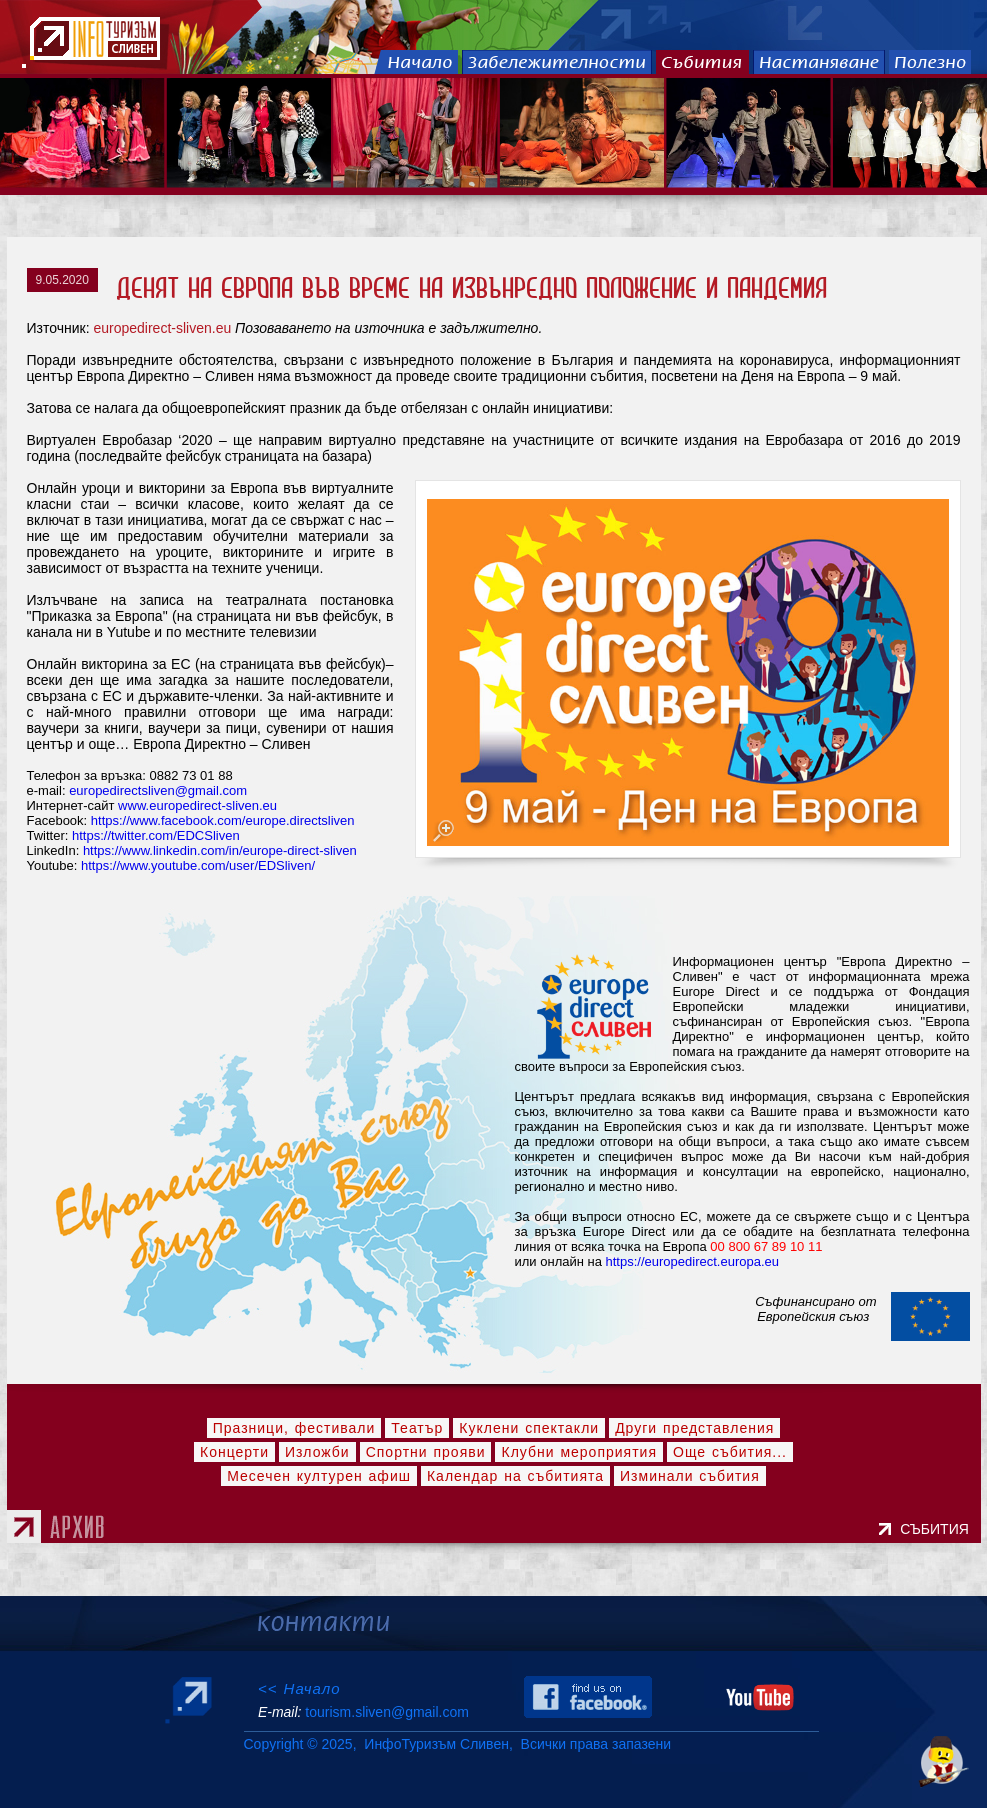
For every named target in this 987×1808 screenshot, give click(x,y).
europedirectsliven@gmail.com (158, 790)
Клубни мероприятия (579, 1452)
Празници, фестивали (294, 1428)
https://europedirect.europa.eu (692, 1261)
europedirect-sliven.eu (162, 328)
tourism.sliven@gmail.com (386, 1712)
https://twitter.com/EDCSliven (156, 835)
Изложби (317, 1452)
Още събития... (730, 1452)
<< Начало (299, 1688)
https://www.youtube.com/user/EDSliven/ (198, 865)
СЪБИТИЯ (938, 1529)
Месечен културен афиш (319, 1476)
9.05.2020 (62, 280)
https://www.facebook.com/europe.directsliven (223, 820)
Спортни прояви (426, 1452)
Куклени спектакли (529, 1428)
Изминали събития (690, 1476)
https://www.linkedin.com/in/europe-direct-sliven (220, 850)
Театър (417, 1428)
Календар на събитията (515, 1476)
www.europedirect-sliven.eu (197, 805)
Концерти (234, 1452)
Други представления (694, 1428)
